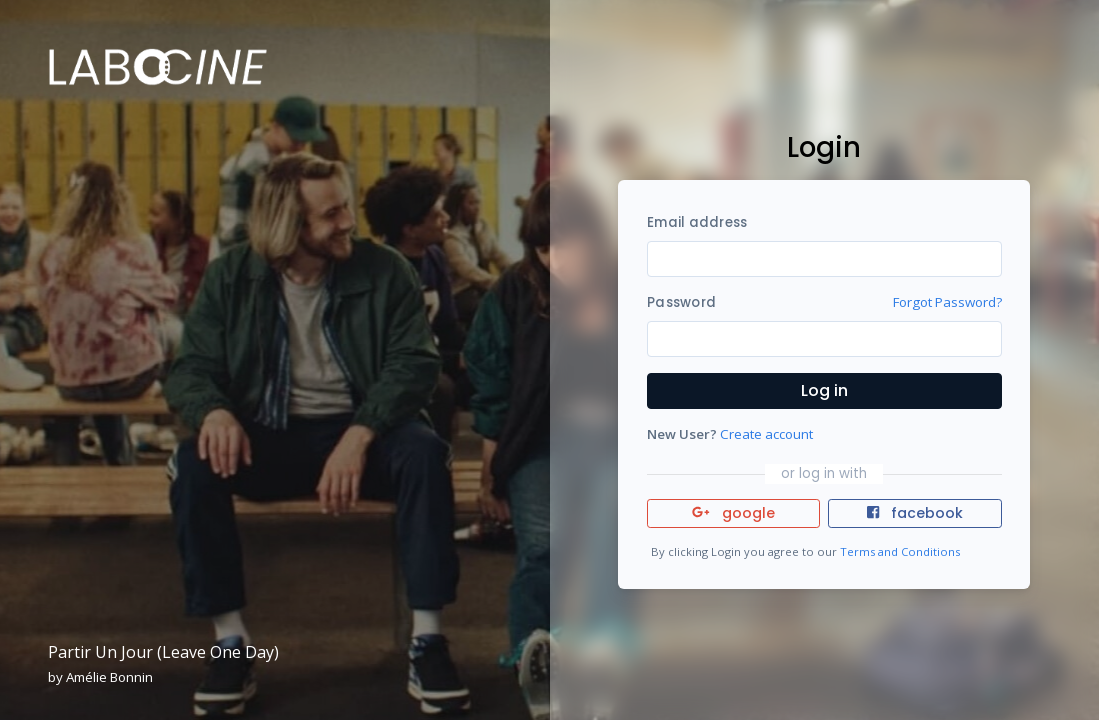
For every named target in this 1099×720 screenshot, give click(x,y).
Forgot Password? (947, 302)
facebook (915, 513)
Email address (697, 222)
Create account (766, 434)
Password (681, 302)
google (733, 513)
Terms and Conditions (900, 551)
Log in (824, 390)
